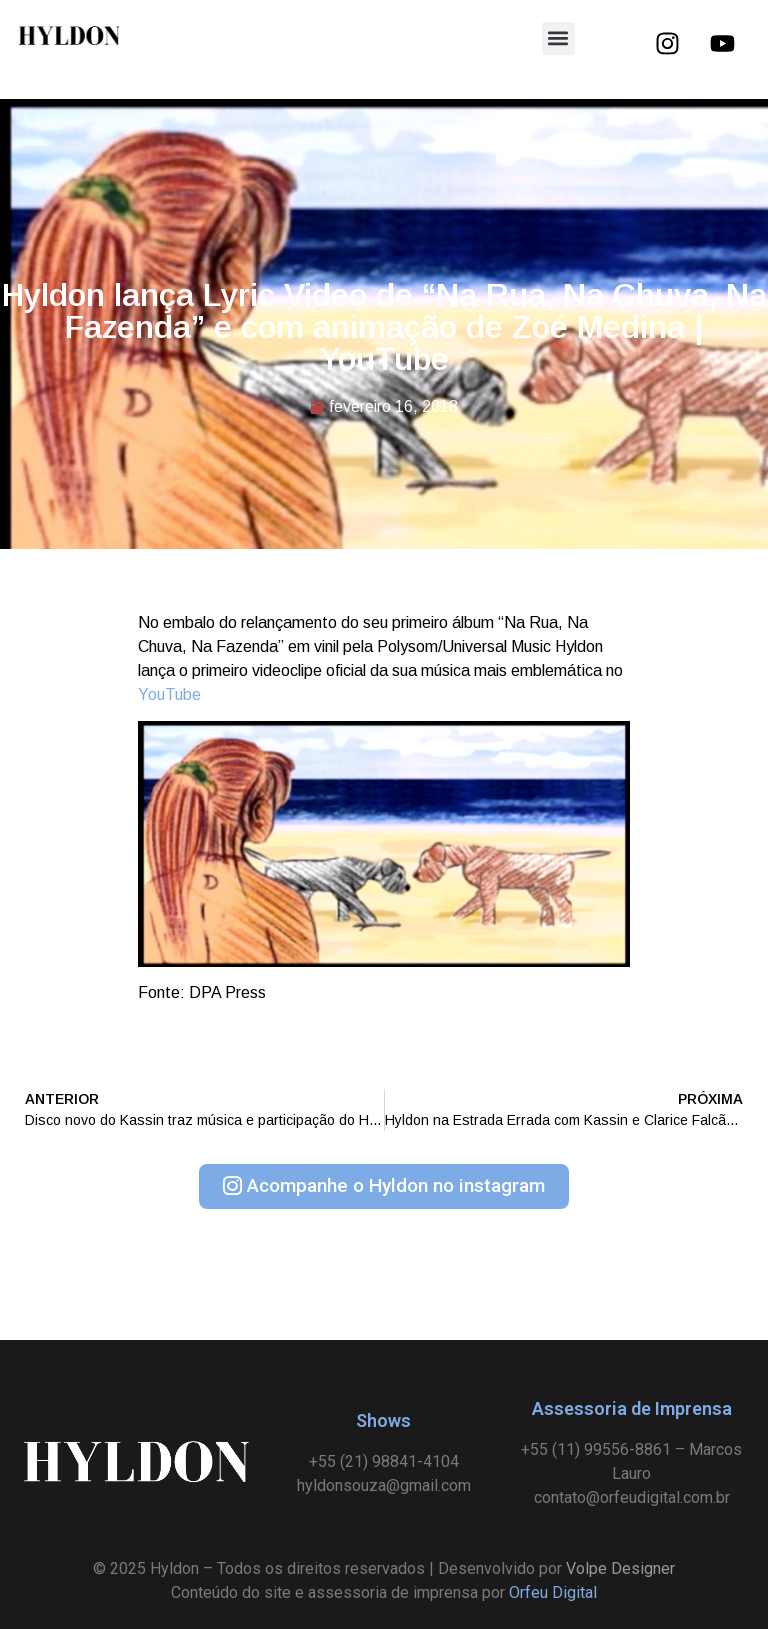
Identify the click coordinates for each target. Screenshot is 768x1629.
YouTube (169, 694)
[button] (558, 38)
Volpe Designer (620, 1568)
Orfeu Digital (553, 1592)
